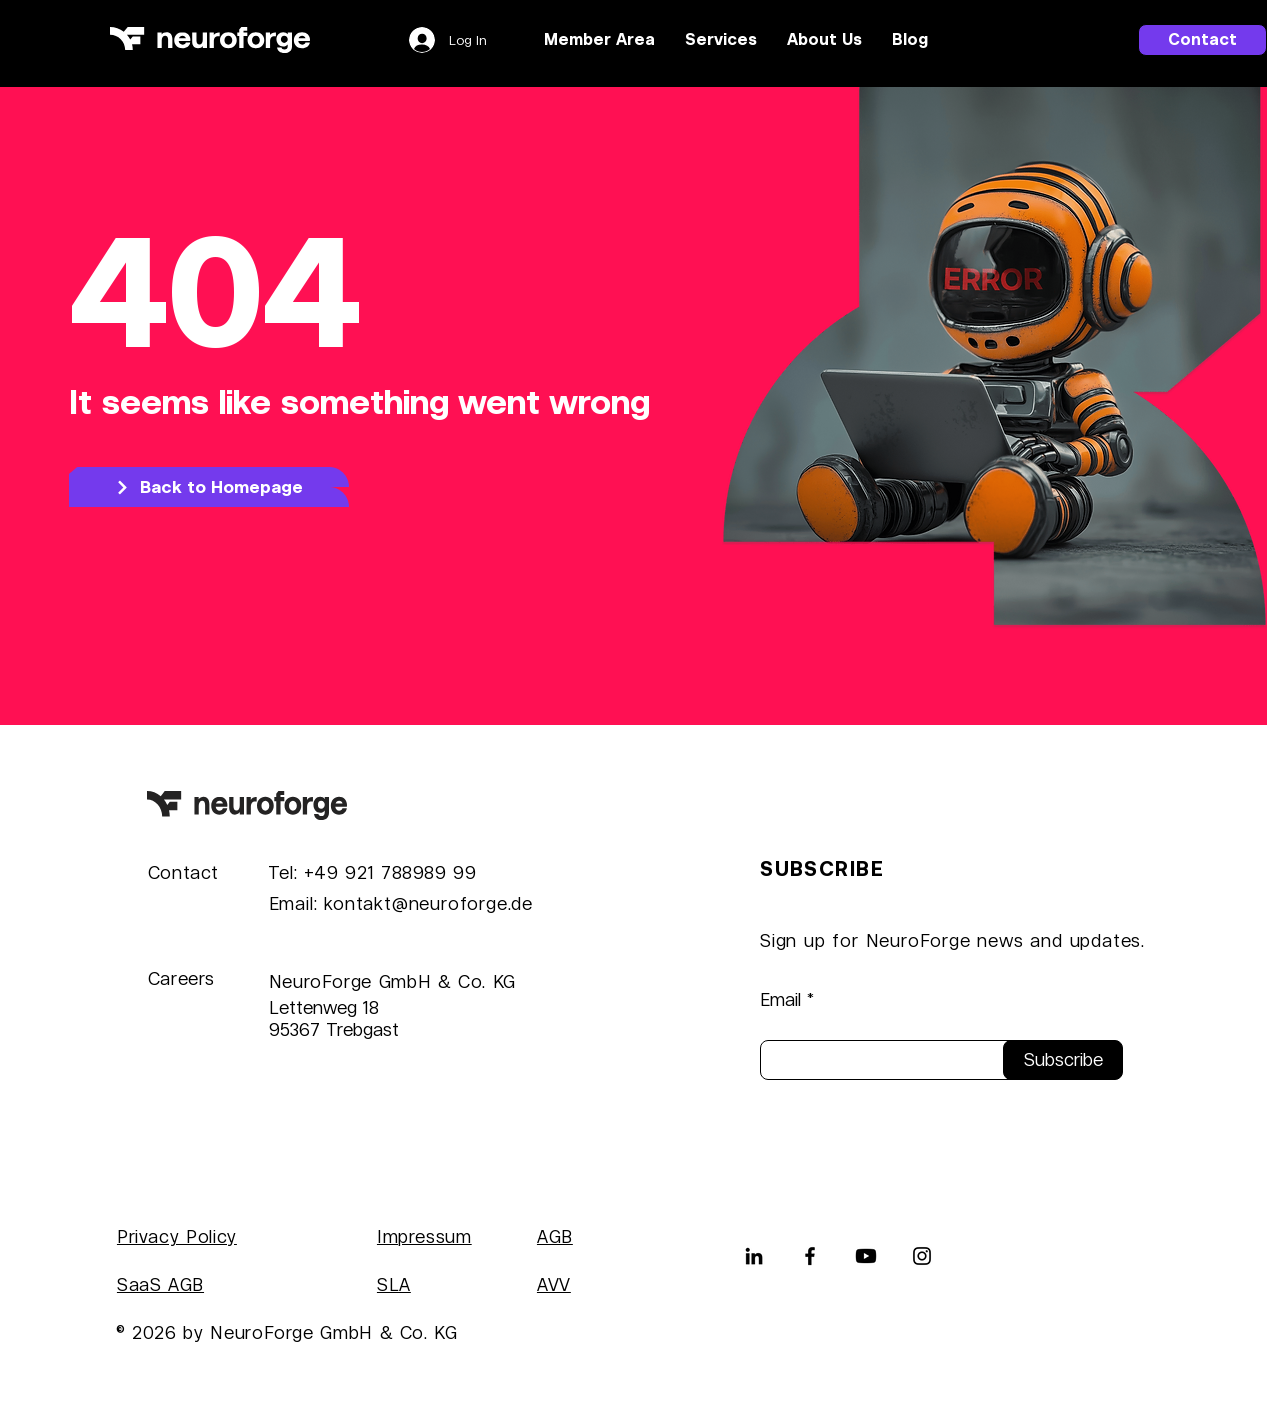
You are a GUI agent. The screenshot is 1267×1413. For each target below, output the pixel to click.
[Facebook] (810, 1256)
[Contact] (1202, 40)
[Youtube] (866, 1256)
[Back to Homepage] (209, 487)
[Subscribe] (1063, 1060)
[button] (721, 40)
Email (780, 1000)
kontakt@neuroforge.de (428, 903)
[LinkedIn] (754, 1256)
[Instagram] (922, 1256)
